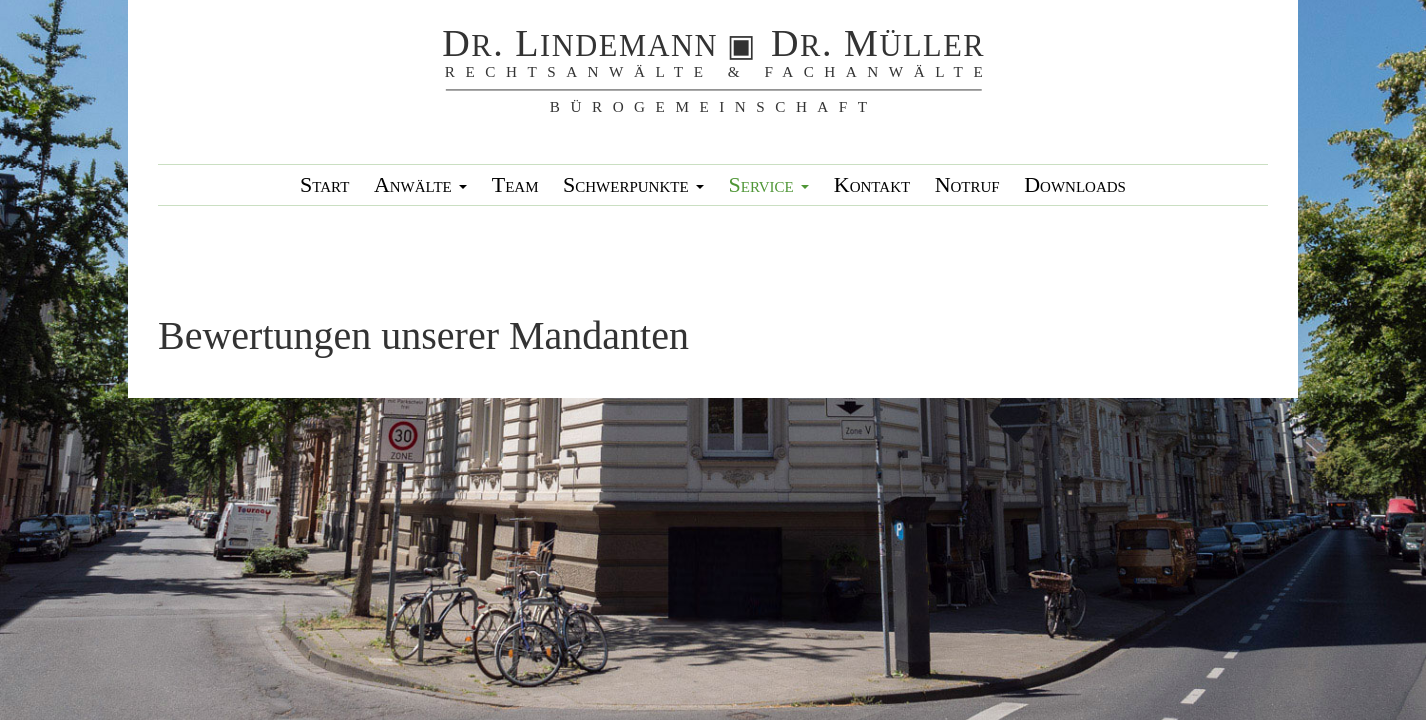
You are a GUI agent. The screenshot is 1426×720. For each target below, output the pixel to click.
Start (324, 184)
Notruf (967, 184)
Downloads (1075, 184)
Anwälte (420, 184)
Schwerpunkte (633, 184)
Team (515, 184)
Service (769, 184)
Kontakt (872, 184)
